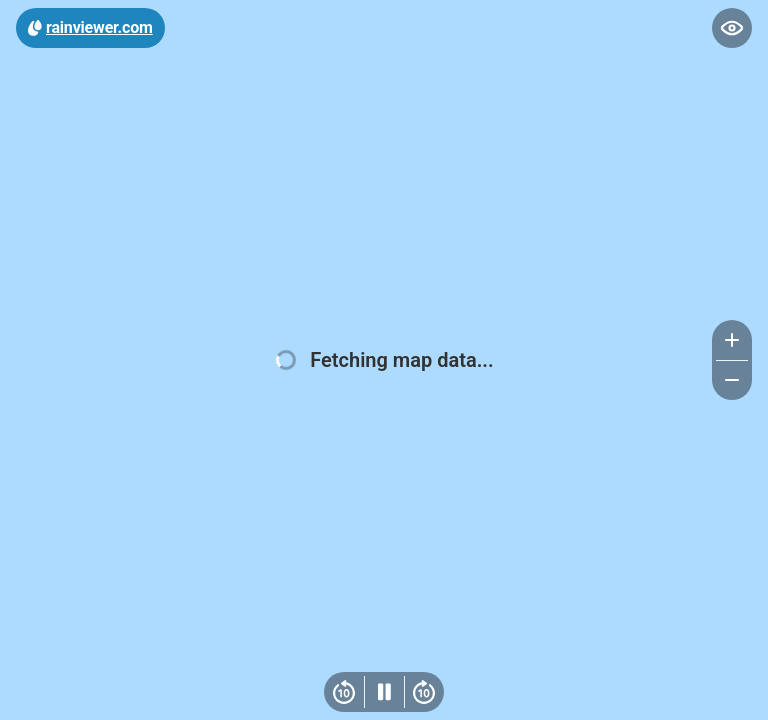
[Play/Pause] (384, 692)
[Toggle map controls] (732, 28)
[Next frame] (424, 692)
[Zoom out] (732, 380)
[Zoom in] (732, 340)
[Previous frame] (344, 692)
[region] (384, 360)
